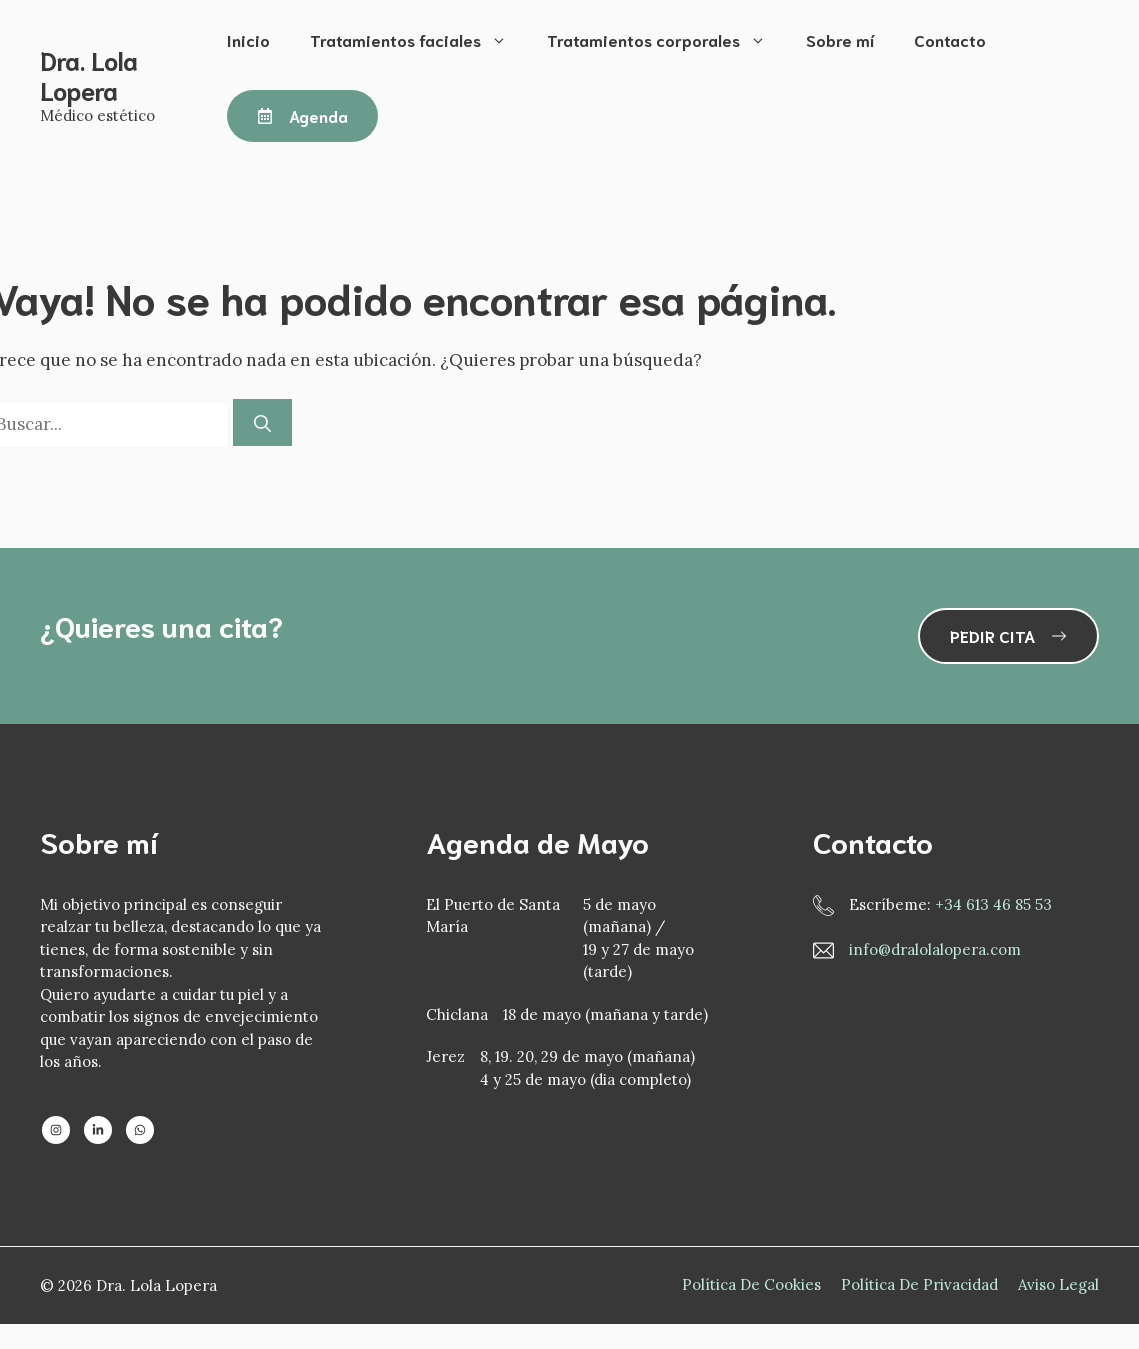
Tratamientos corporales (666, 40)
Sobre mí (840, 39)
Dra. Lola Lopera (89, 74)
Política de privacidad (919, 1284)
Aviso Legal (1058, 1284)
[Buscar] (262, 423)
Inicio (248, 39)
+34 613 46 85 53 (993, 904)
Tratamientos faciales (418, 40)
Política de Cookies (751, 1284)
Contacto (950, 39)
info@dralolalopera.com (935, 949)
